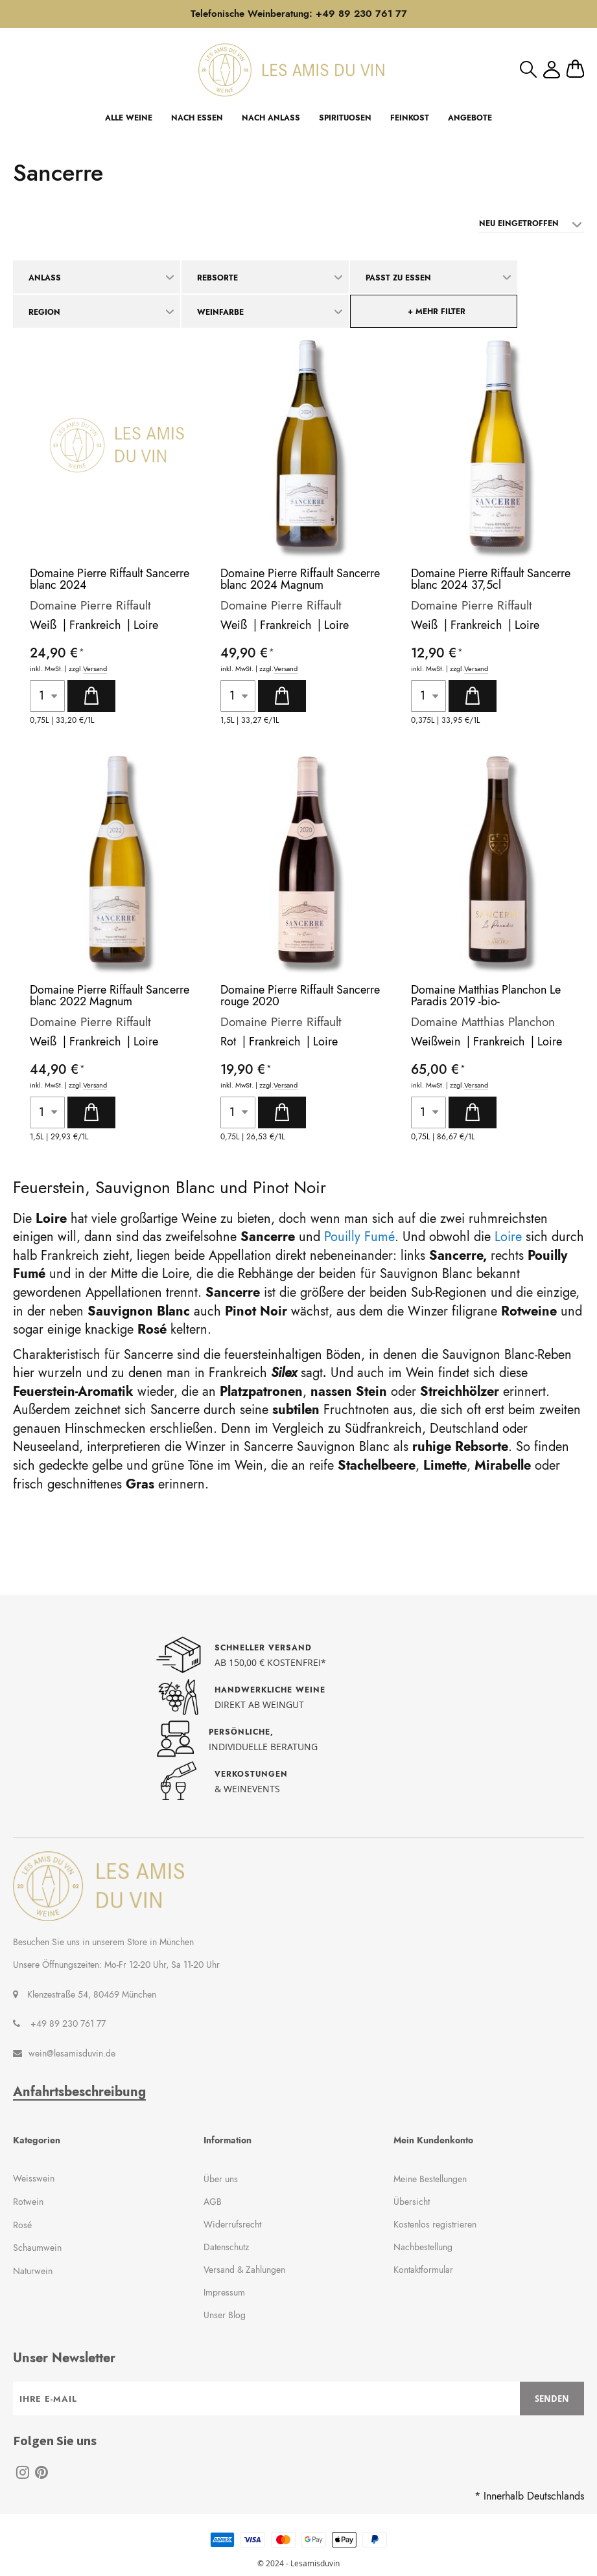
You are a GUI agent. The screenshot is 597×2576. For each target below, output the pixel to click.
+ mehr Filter (436, 311)
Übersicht (411, 2201)
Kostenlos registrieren (434, 2224)
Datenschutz (226, 2246)
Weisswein (33, 2178)
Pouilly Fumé (359, 1236)
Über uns (221, 2178)
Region (44, 312)
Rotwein (28, 2201)
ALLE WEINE (128, 118)
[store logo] (291, 70)
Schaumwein (37, 2247)
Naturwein (33, 2270)
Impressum (224, 2292)
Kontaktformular (423, 2269)
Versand (95, 669)
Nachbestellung (422, 2246)
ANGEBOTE (470, 118)
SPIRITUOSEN (345, 118)
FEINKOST (409, 118)
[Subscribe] (552, 2398)
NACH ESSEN (197, 118)
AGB (213, 2201)
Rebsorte (217, 278)
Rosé (22, 2224)
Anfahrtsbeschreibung (79, 2092)
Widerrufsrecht (232, 2224)
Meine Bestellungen (430, 2178)
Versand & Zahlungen (244, 2269)
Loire (146, 625)
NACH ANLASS (271, 118)
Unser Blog (225, 2314)
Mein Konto (551, 69)
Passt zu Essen (398, 278)
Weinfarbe (220, 312)
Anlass (45, 278)
